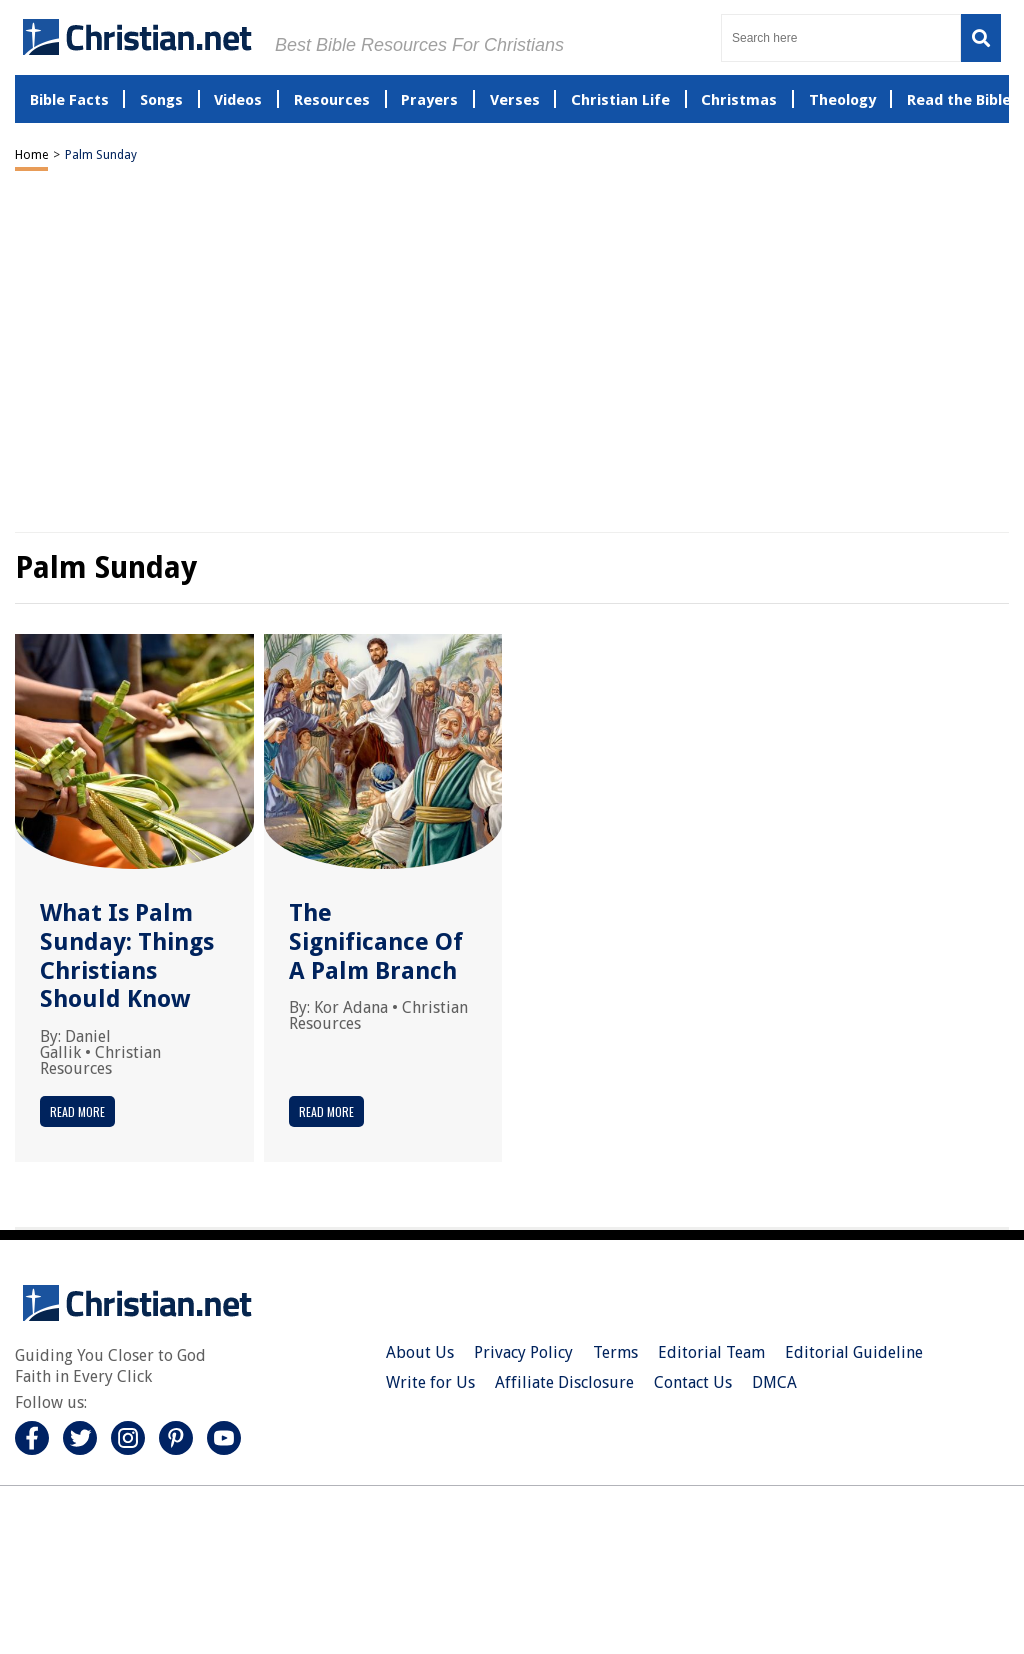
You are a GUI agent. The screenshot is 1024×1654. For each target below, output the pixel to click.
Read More (77, 1111)
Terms (615, 1352)
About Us (420, 1352)
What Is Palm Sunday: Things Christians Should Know (127, 956)
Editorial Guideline (854, 1352)
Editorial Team (711, 1352)
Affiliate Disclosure (564, 1382)
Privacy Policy (523, 1352)
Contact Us (693, 1382)
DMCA (774, 1382)
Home (31, 155)
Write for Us (430, 1382)
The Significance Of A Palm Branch (376, 942)
